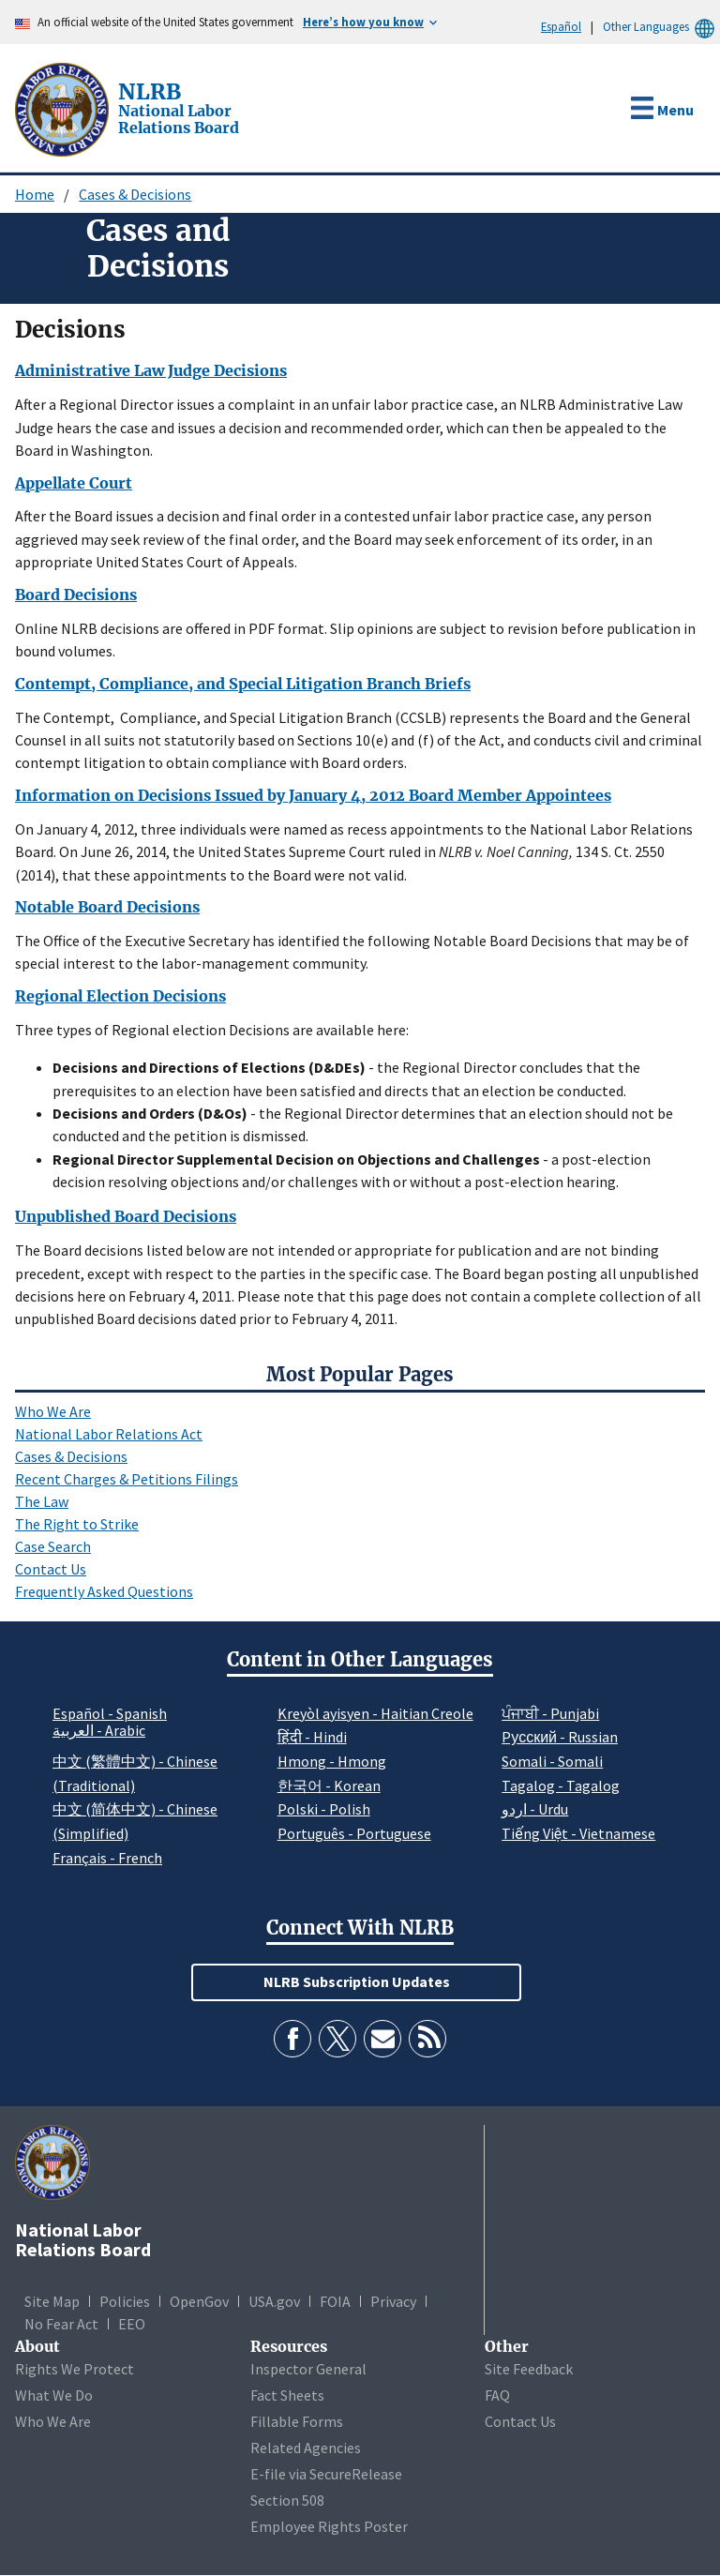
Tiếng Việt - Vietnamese (578, 1833)
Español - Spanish (109, 1713)
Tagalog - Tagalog (561, 1785)
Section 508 (287, 2500)
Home (34, 194)
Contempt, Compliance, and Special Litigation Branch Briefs (243, 683)
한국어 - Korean (329, 1785)
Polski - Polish (324, 1809)
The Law (41, 1501)
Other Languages (661, 26)
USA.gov (274, 2301)
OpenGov (199, 2301)
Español (561, 26)
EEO (131, 2323)
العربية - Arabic (98, 1731)
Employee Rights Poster (329, 2526)
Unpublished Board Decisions (125, 1216)
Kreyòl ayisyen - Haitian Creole (375, 1713)
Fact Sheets (287, 2395)
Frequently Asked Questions (104, 1591)
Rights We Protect (74, 2368)
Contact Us (50, 1568)
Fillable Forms (296, 2421)
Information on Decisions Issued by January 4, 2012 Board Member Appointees (313, 795)
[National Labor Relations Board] (63, 108)
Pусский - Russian (560, 1736)
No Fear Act (61, 2323)
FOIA (335, 2301)
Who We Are (53, 1411)
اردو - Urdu (535, 1809)
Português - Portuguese (354, 1833)
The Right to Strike (77, 1523)
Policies (124, 2301)
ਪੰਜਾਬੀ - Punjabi (550, 1713)
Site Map (52, 2301)
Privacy (393, 2301)
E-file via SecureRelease (326, 2473)
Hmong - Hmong (332, 1761)
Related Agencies (305, 2447)
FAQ (497, 2395)
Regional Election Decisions (120, 996)
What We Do (54, 2395)
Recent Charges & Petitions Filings (126, 1478)
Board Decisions (76, 594)
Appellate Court (73, 483)
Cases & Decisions (135, 194)
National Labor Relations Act (108, 1433)
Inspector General (308, 2368)
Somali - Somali (552, 1761)
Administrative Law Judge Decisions (151, 370)
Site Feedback (529, 2368)
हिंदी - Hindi (312, 1736)
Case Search (53, 1546)
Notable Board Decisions (107, 906)
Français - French (107, 1857)
